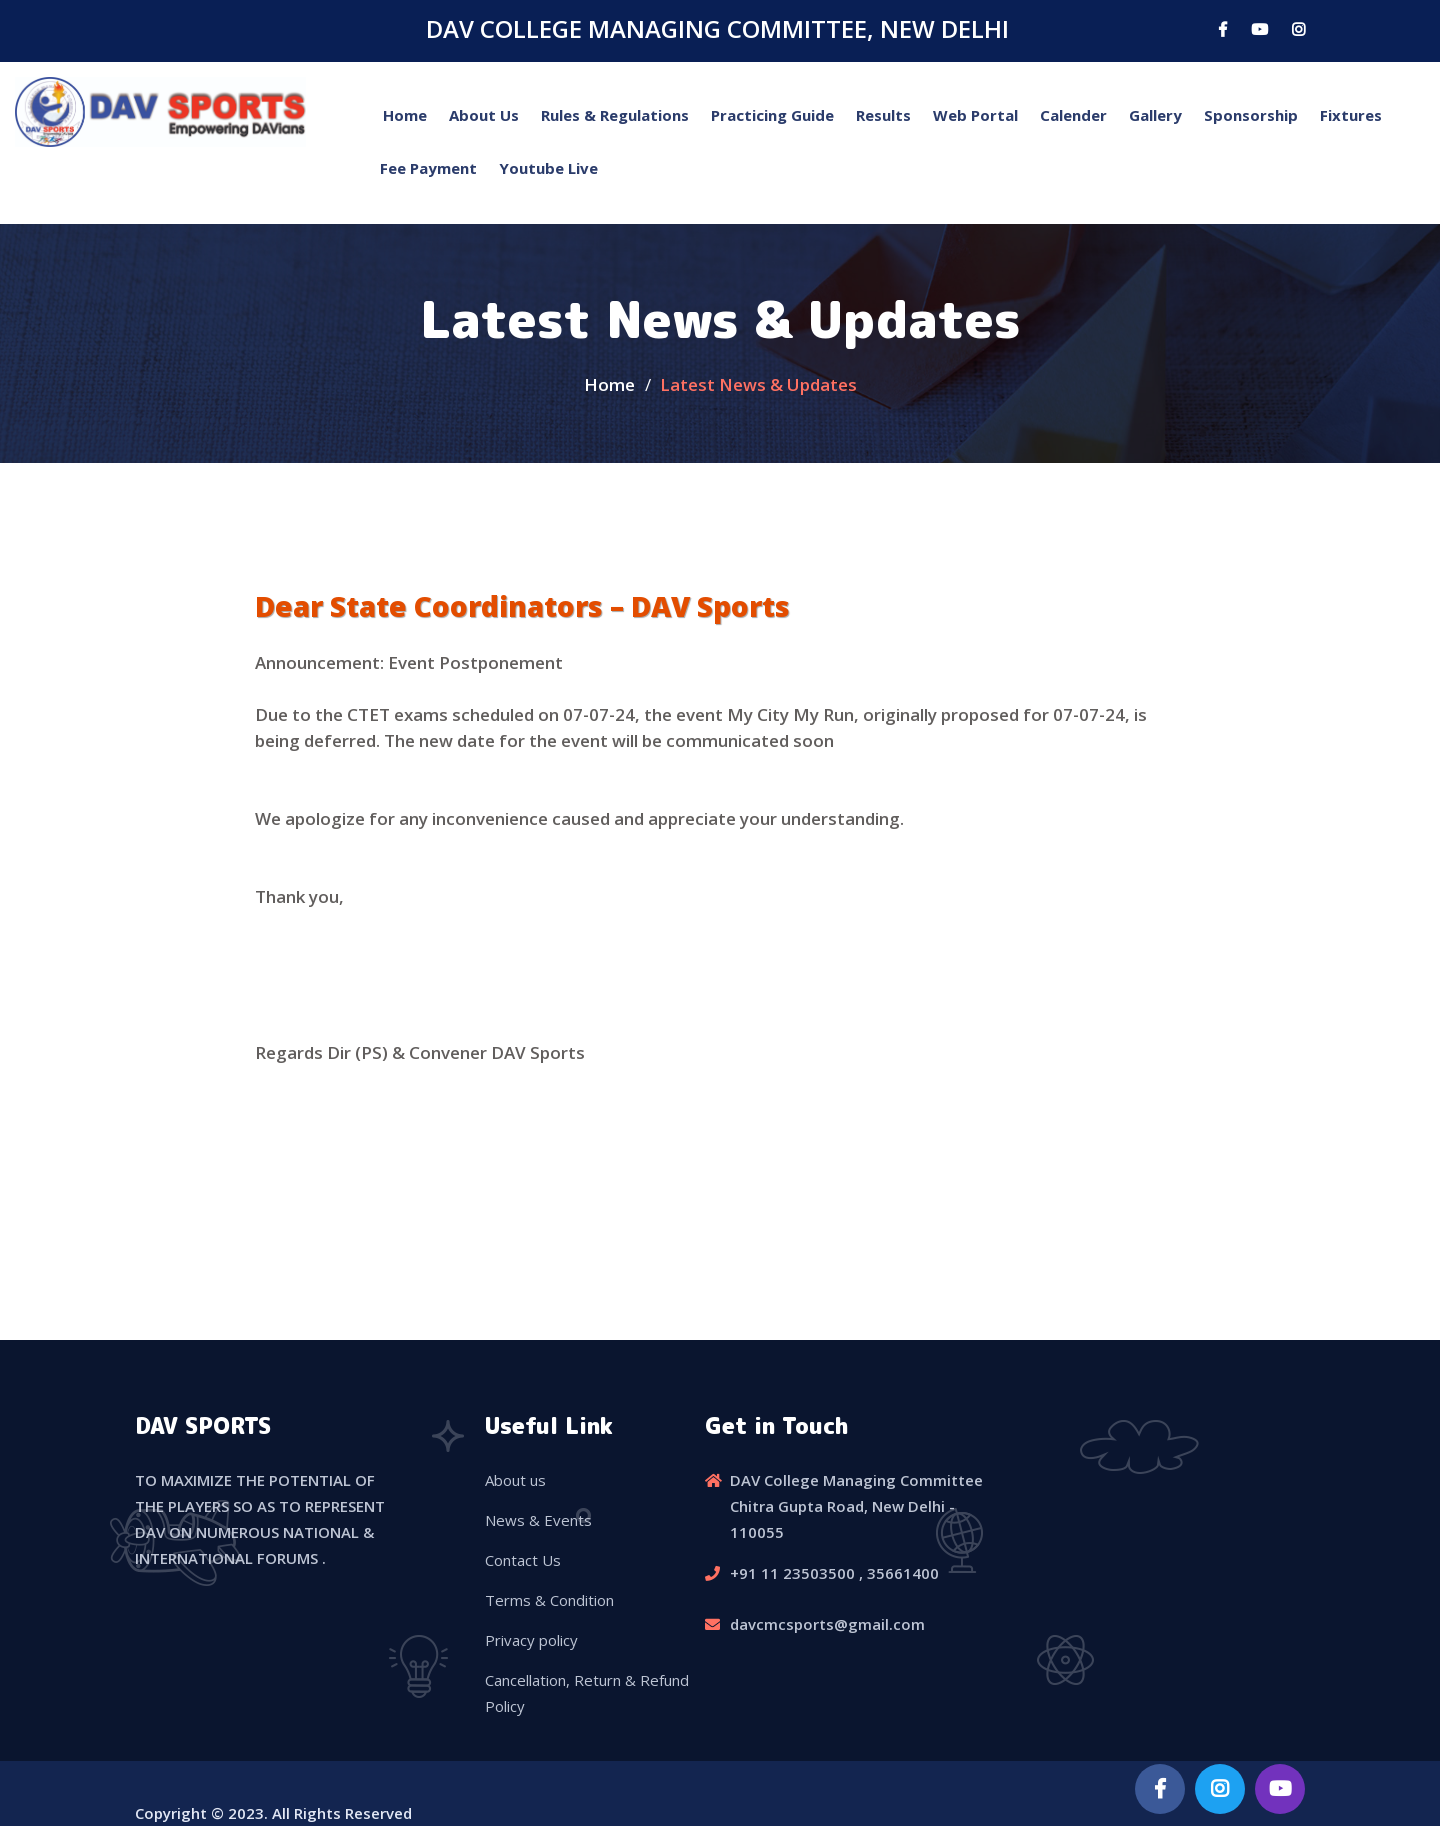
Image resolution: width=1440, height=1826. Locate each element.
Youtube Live (548, 168)
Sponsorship (1251, 115)
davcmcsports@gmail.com (827, 1624)
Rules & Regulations (615, 115)
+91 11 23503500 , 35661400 (834, 1573)
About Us (484, 115)
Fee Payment (428, 168)
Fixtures (1351, 115)
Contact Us (523, 1560)
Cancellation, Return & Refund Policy (587, 1693)
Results (883, 115)
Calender (1073, 115)
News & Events (538, 1520)
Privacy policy (531, 1640)
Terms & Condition (549, 1600)
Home (405, 115)
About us (515, 1480)
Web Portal (975, 115)
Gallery (1155, 115)
